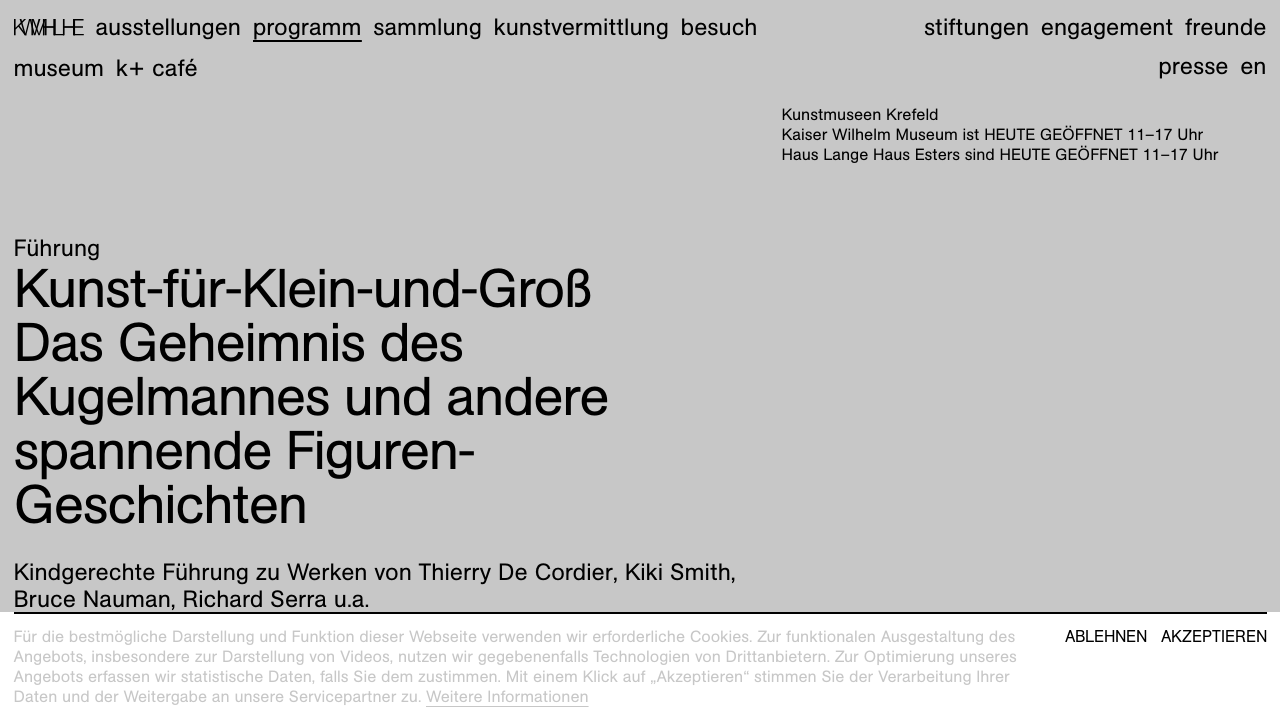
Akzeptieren (1214, 637)
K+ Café (157, 68)
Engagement (1107, 27)
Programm (307, 27)
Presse (1193, 66)
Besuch (719, 27)
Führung (57, 248)
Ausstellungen (168, 27)
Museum (59, 68)
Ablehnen (1106, 637)
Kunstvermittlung (581, 27)
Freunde (1226, 27)
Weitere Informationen (507, 696)
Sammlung (427, 27)
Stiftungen (976, 27)
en (1253, 66)
